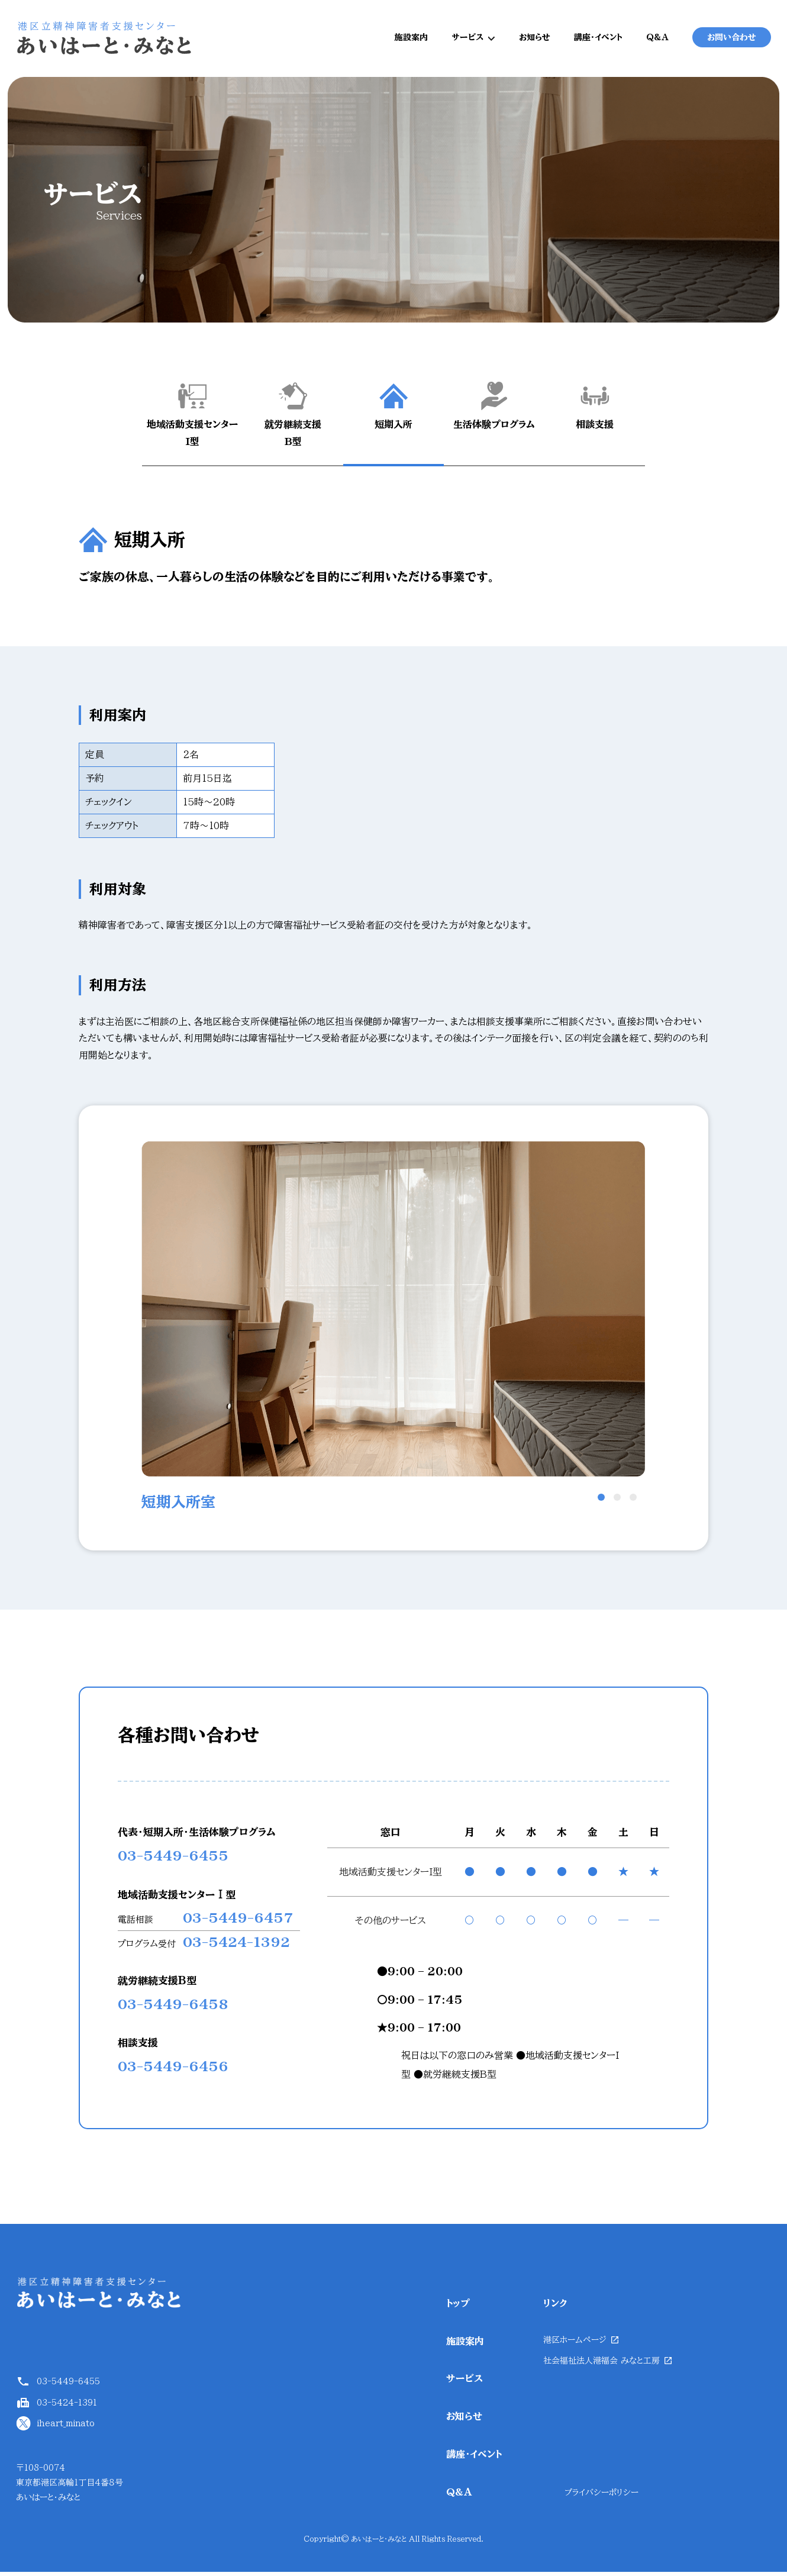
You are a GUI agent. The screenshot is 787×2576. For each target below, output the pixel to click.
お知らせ (534, 40)
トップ (458, 2308)
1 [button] (601, 1501)
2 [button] (617, 1501)
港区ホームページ (575, 2344)
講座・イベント (598, 40)
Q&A (657, 40)
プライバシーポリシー (601, 2497)
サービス (467, 40)
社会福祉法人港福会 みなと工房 (601, 2365)
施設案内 (411, 40)
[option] (393, 1333)
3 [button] (633, 1501)
